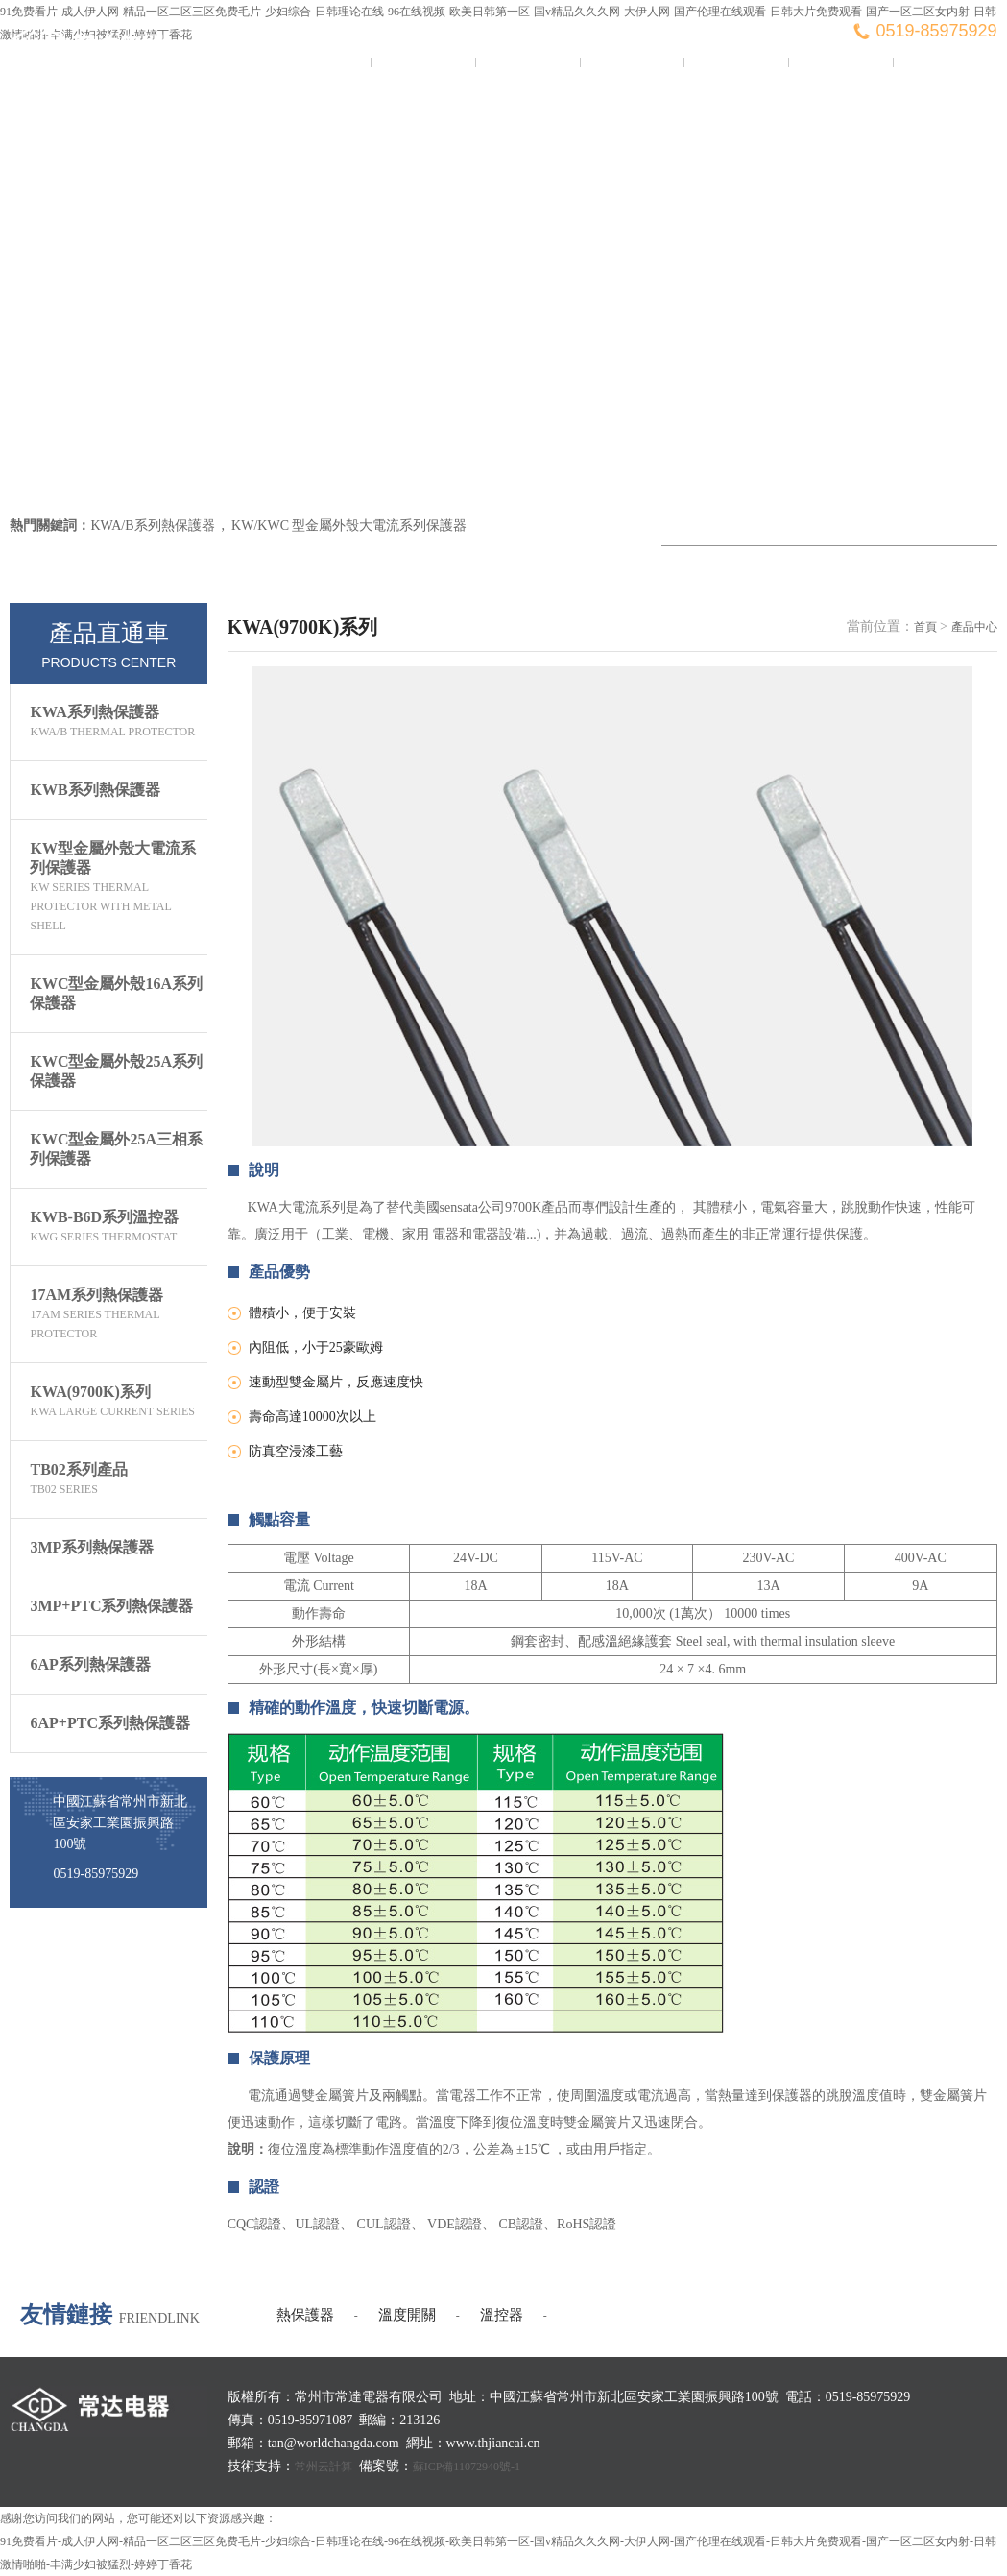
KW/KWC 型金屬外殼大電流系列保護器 (349, 525)
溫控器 (501, 2315)
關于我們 (423, 62)
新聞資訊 (527, 62)
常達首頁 (319, 62)
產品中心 (631, 62)
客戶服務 (840, 62)
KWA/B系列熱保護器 (152, 525)
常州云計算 (323, 2466)
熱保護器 (305, 2315)
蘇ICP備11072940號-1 (466, 2466)
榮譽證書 (736, 62)
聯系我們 (944, 62)
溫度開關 (407, 2315)
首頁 (925, 627)
